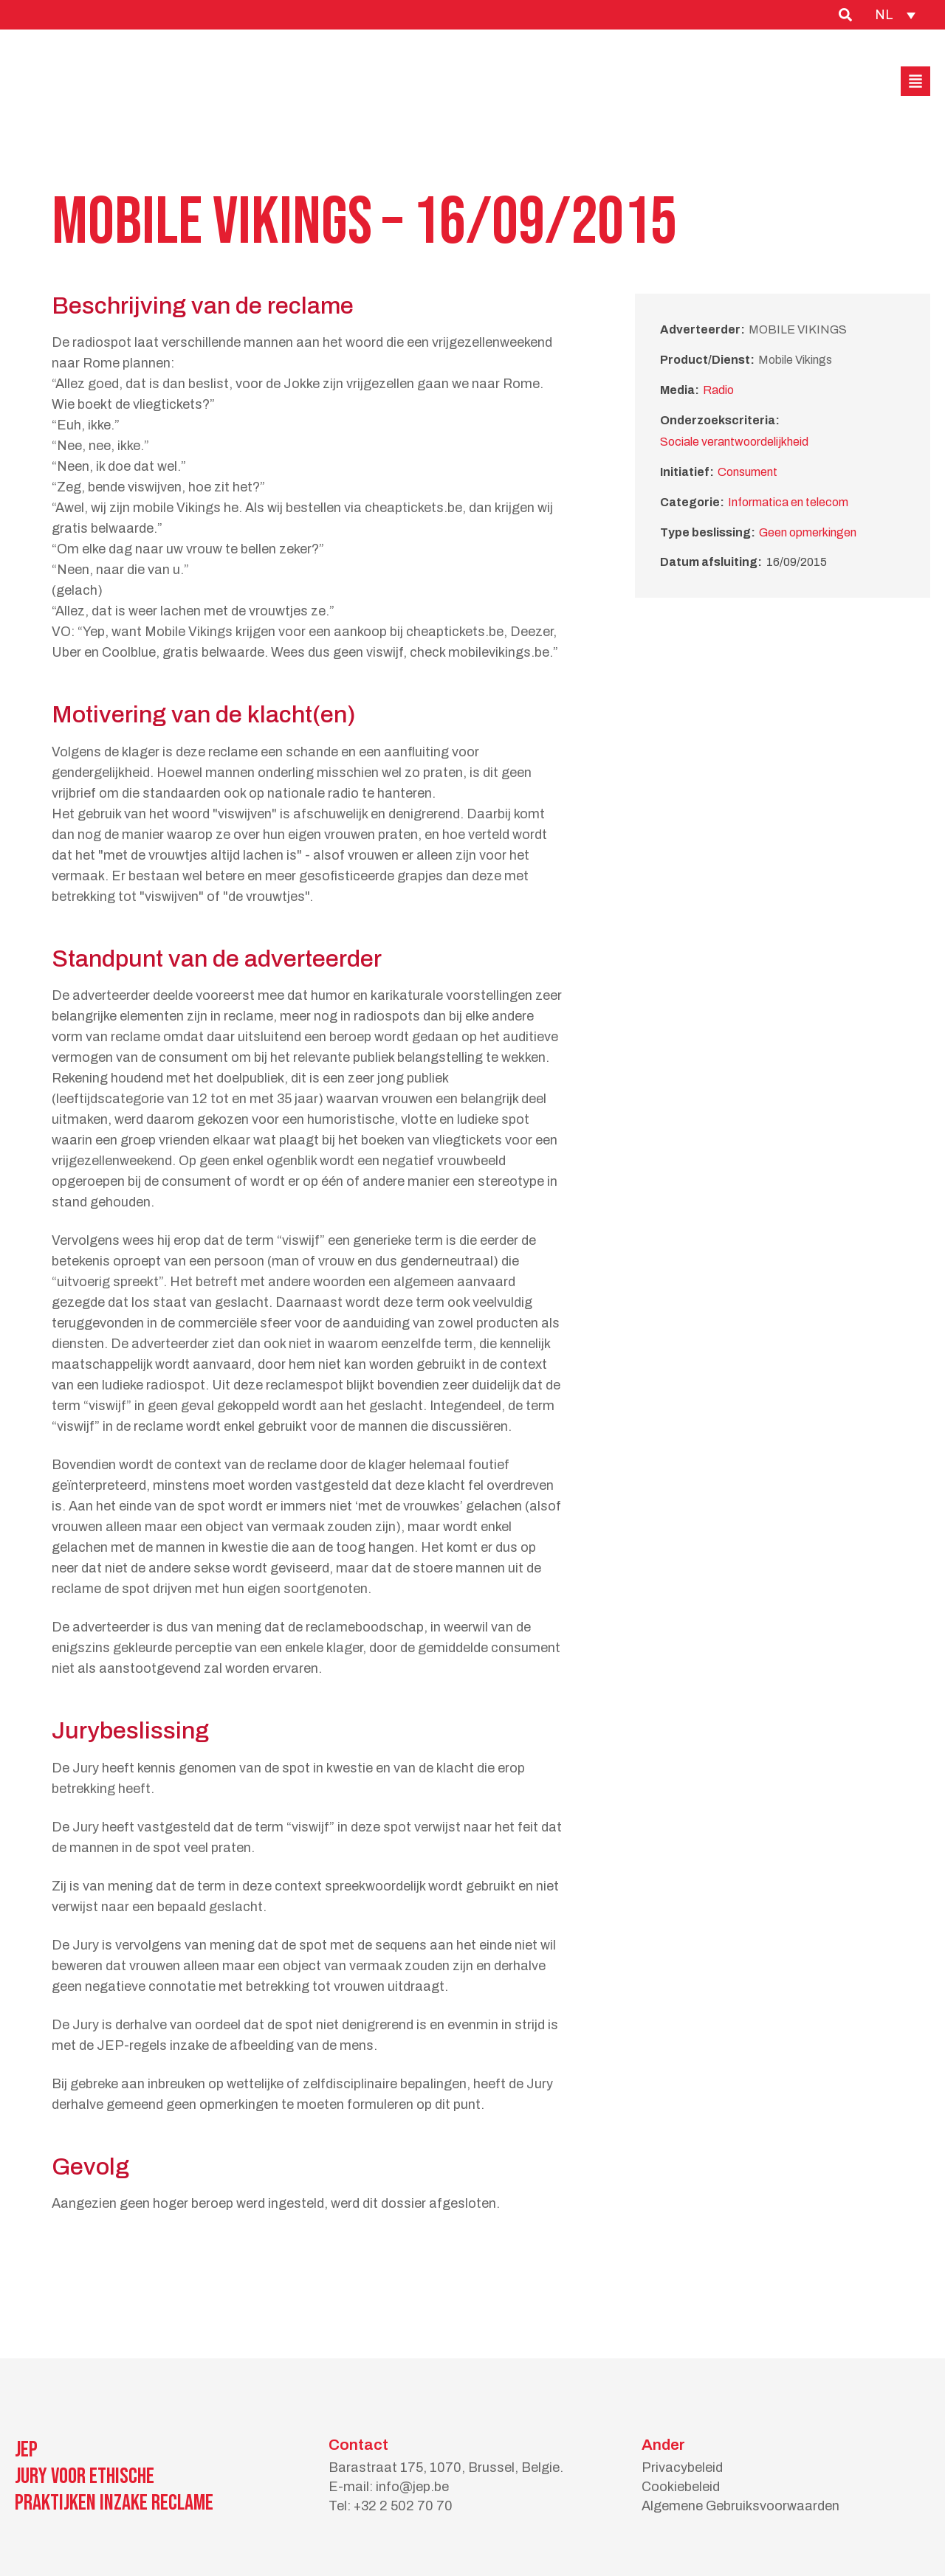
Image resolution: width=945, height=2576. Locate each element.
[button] (915, 81)
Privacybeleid (682, 2467)
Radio (718, 390)
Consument (747, 472)
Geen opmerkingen (807, 532)
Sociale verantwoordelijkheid (734, 441)
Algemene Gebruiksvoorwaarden (740, 2506)
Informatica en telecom (788, 502)
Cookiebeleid (681, 2486)
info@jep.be (412, 2486)
